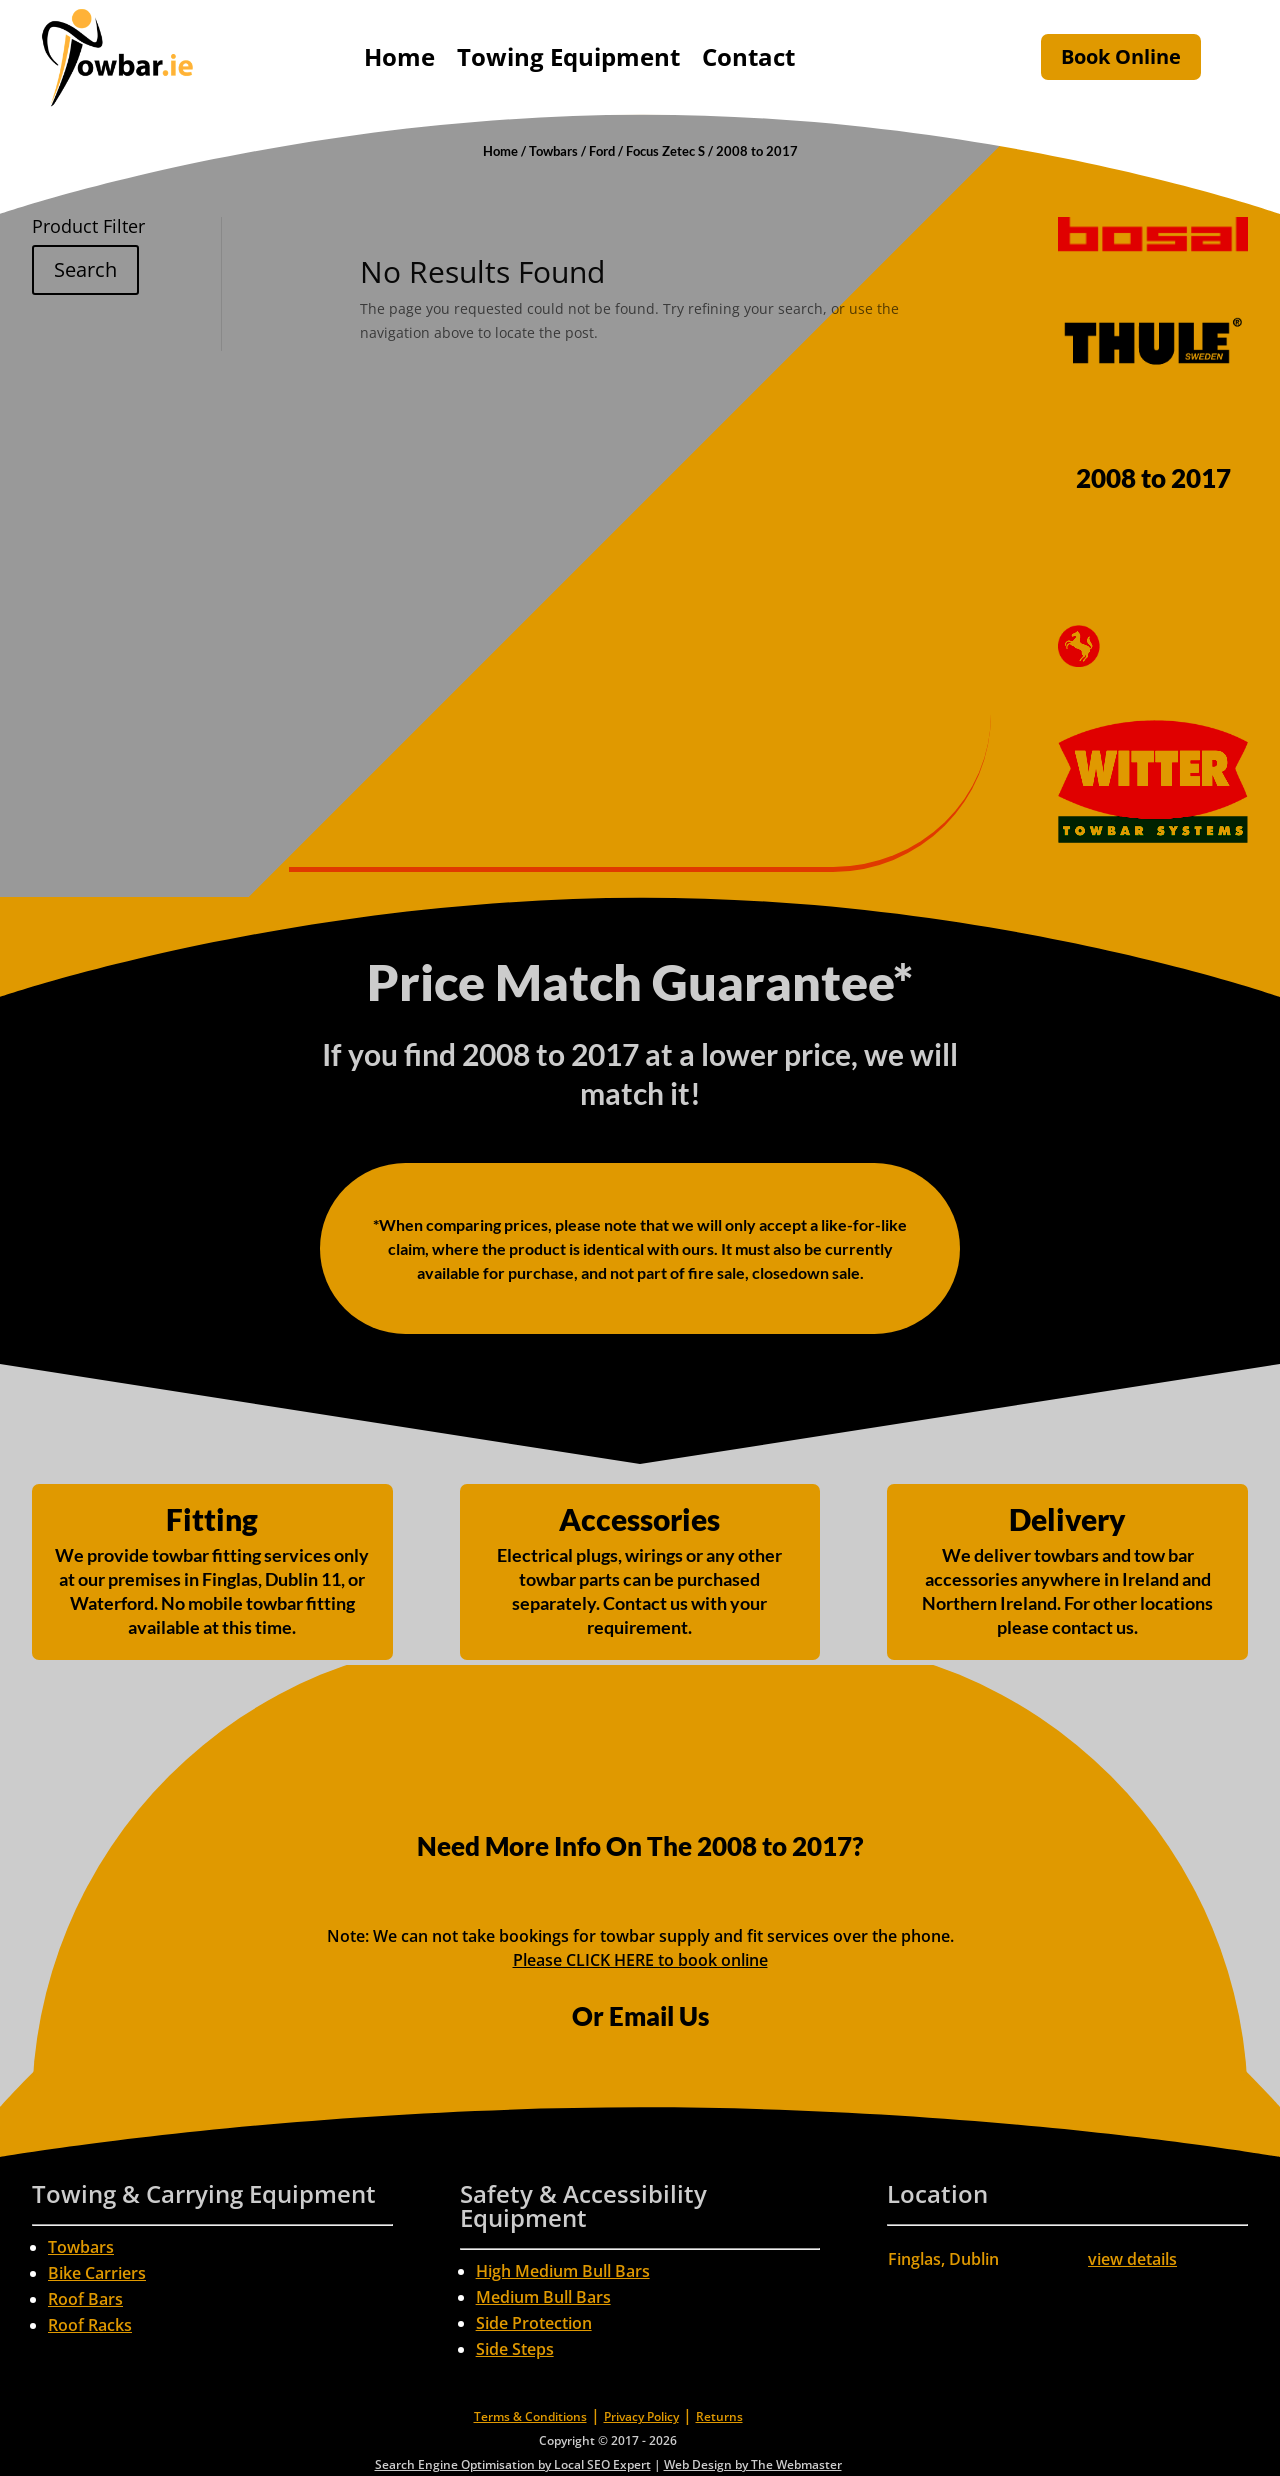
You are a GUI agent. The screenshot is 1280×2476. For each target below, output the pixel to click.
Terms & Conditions (530, 2416)
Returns (719, 2416)
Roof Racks (90, 2325)
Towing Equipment (568, 56)
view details (1132, 2259)
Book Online (1121, 56)
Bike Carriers (97, 2273)
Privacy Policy (641, 2416)
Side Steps (515, 2349)
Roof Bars (85, 2299)
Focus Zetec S (665, 151)
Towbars (553, 151)
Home (399, 56)
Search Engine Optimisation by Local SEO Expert (513, 2464)
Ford (602, 151)
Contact (748, 56)
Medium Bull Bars (543, 2297)
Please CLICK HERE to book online (640, 1960)
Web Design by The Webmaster (753, 2464)
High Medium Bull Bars (563, 2271)
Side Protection (534, 2323)
